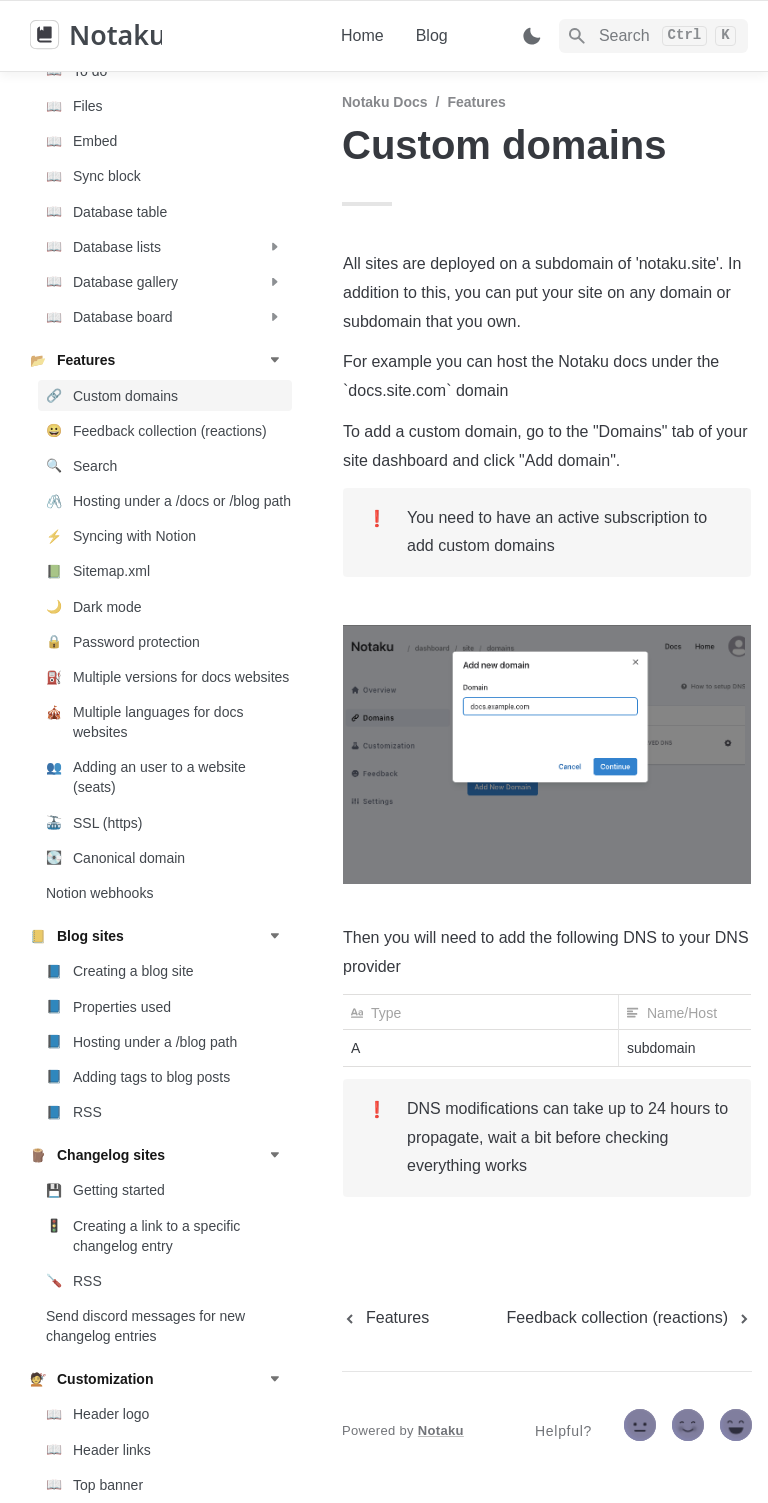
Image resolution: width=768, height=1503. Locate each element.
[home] (169, 36)
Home (362, 35)
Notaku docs (385, 102)
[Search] (653, 36)
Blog (432, 35)
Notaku (441, 1430)
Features (476, 102)
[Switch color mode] (532, 36)
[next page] (629, 1318)
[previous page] (385, 1318)
